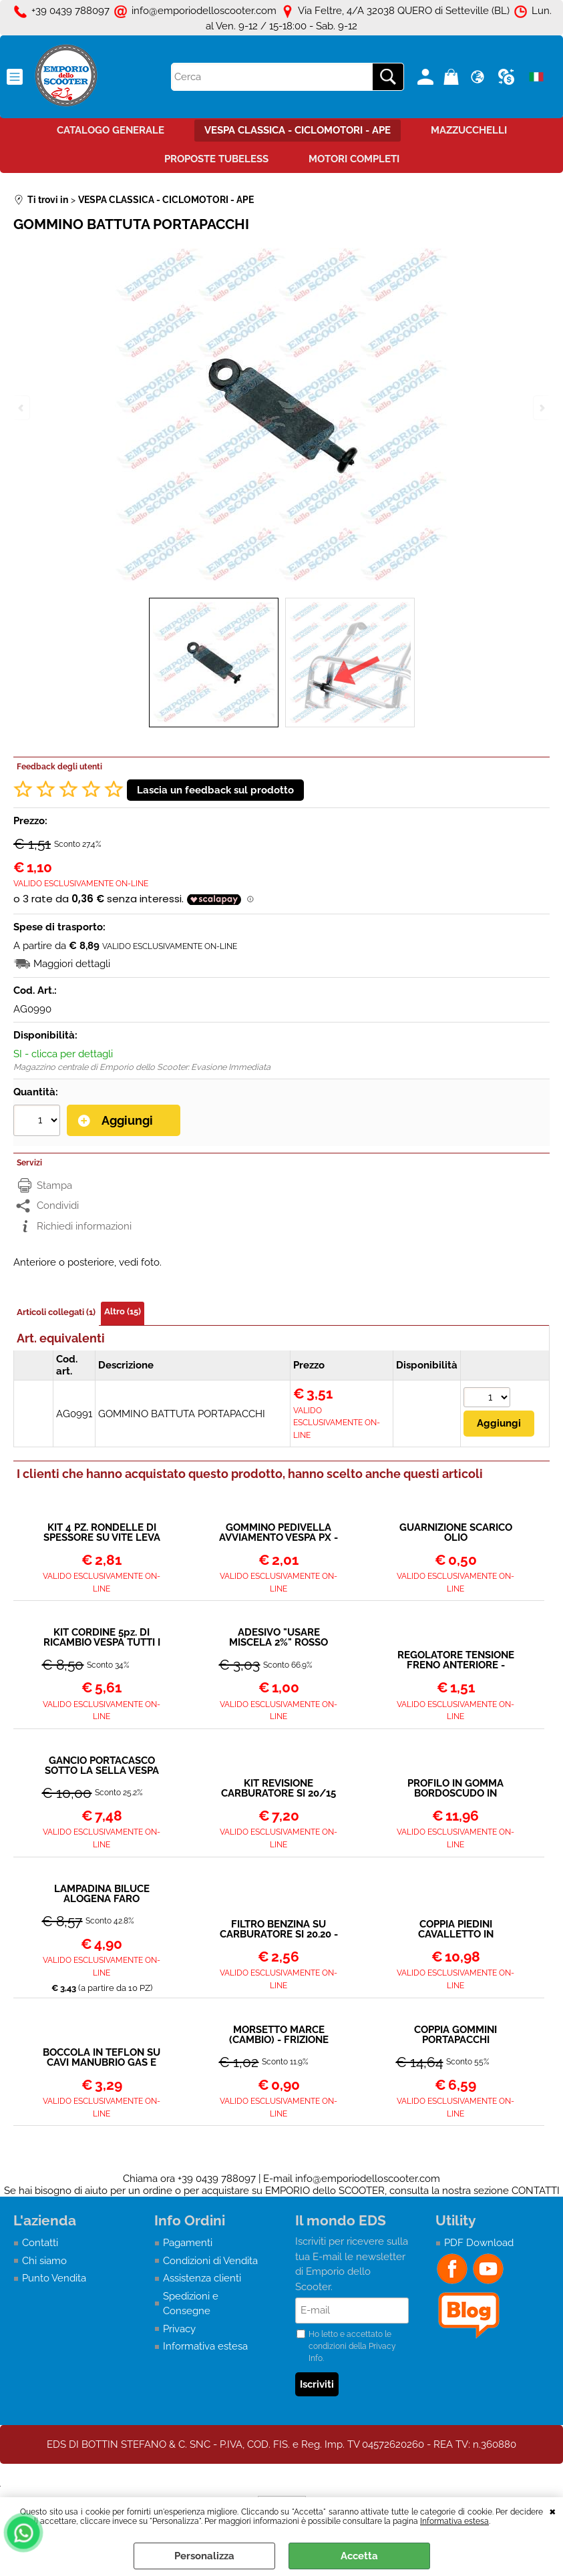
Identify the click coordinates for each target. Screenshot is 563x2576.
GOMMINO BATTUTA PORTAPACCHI (181, 1414)
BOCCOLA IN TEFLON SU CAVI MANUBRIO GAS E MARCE (101, 2058)
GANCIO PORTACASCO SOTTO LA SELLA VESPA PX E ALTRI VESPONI (102, 1766)
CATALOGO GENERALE (110, 130)
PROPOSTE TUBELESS (216, 159)
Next (541, 407)
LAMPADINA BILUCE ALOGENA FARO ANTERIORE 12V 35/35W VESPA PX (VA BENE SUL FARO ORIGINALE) (102, 1894)
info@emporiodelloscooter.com (367, 2179)
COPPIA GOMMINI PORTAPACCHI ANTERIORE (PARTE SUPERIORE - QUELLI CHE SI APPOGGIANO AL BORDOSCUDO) (456, 2035)
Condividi (58, 1206)
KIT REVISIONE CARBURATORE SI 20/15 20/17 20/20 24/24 (278, 1789)
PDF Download (479, 2243)
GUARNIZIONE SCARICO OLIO (455, 1533)
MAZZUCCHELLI (469, 130)
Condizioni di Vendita (210, 2261)
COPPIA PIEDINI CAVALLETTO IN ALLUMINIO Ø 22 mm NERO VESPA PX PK (456, 1929)
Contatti (40, 2243)
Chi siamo (44, 2261)
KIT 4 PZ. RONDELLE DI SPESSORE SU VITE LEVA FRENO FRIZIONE (101, 1533)
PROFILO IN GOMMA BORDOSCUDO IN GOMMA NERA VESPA (455, 1789)
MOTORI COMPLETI (354, 159)
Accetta (359, 2556)
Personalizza (204, 2556)
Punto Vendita (54, 2278)
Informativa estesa (454, 2521)
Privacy (179, 2329)
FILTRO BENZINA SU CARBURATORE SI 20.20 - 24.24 (279, 1929)
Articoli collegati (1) (56, 1312)
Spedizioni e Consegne (190, 2304)
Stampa (54, 1185)
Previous (22, 407)
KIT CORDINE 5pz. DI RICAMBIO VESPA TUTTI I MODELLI (101, 1638)
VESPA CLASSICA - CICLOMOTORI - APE (297, 130)
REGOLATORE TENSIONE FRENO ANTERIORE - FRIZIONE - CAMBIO (455, 1660)
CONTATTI (536, 2191)
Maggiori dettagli (71, 964)
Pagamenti (187, 2243)
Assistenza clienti (202, 2278)
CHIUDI (552, 2510)
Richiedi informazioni (84, 1226)
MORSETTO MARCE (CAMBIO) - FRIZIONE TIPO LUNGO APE (279, 2035)
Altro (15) (122, 1311)
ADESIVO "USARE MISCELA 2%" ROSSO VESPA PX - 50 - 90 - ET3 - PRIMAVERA (278, 1638)
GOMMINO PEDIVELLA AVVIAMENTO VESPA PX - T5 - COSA (278, 1533)
